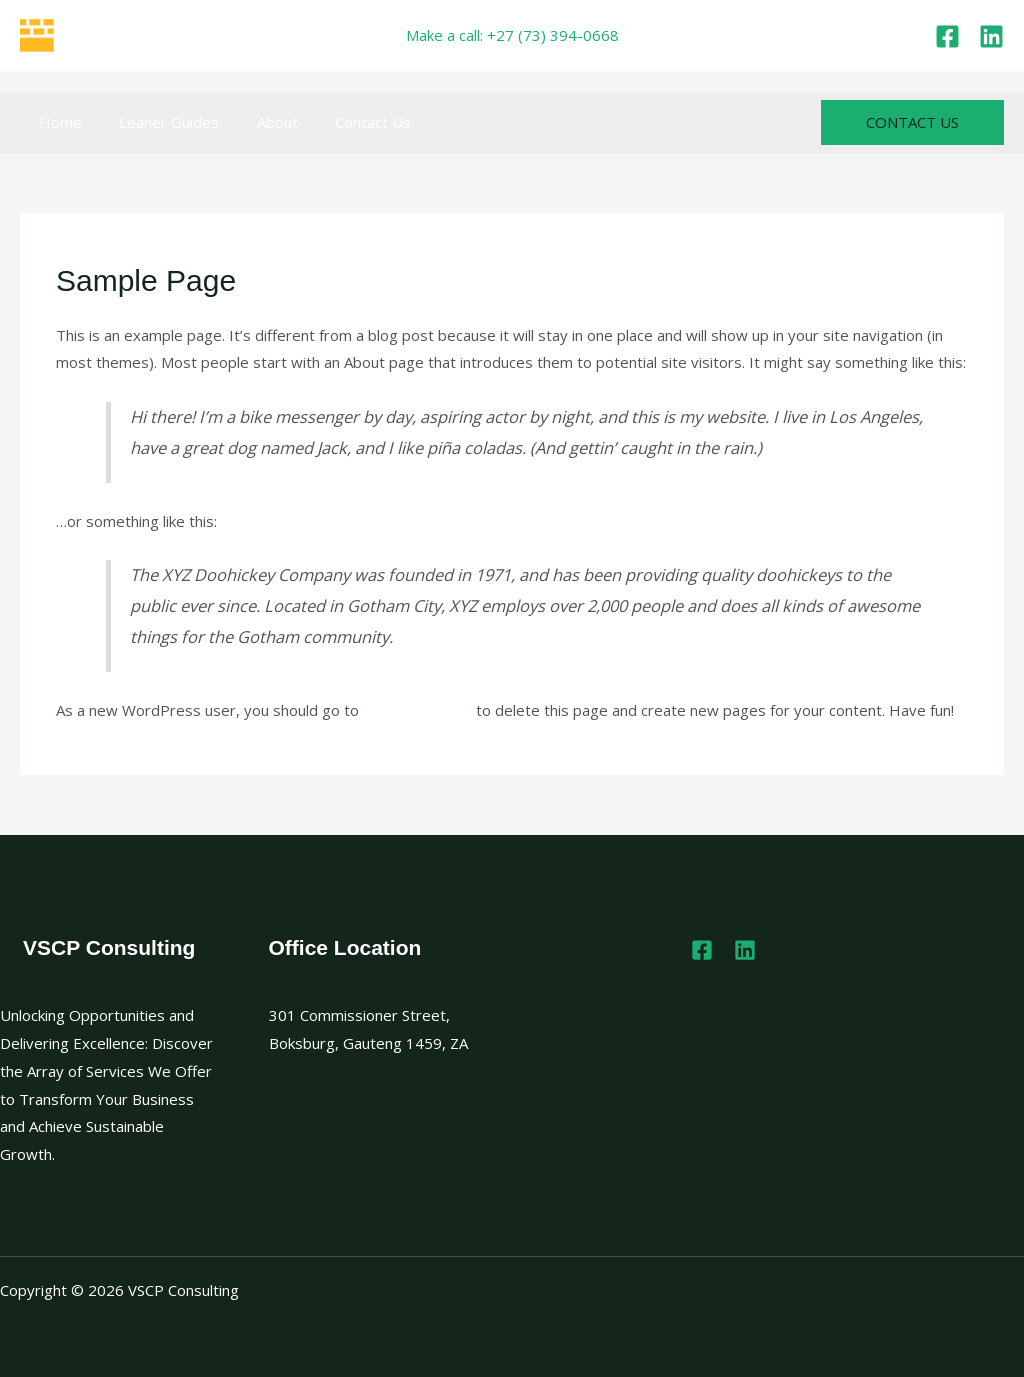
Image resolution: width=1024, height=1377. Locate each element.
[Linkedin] (991, 36)
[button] (912, 122)
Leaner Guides (158, 122)
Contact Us (347, 122)
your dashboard (417, 710)
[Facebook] (947, 36)
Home (56, 122)
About (258, 122)
